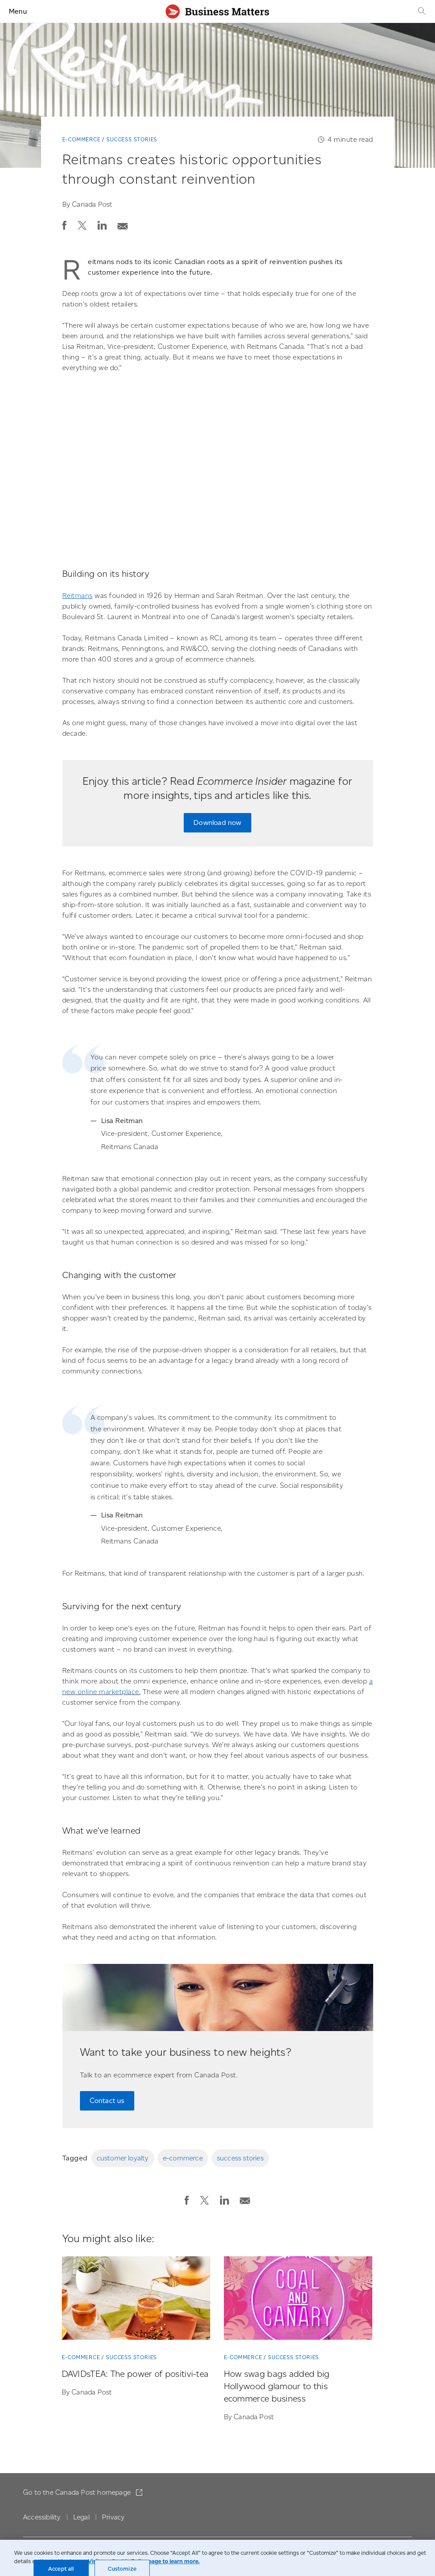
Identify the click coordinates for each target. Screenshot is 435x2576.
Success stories (131, 139)
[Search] (421, 11)
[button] (64, 225)
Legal (81, 2517)
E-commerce (81, 139)
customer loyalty (123, 2158)
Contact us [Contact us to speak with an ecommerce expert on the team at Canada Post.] (107, 2100)
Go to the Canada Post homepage (77, 2492)
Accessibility (42, 2517)
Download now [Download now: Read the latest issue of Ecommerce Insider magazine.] (217, 822)
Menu (18, 11)
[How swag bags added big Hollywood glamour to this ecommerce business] (298, 2299)
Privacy (113, 2517)
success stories (240, 2158)
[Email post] (122, 223)
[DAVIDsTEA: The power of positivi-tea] (136, 2299)
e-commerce (183, 2158)
